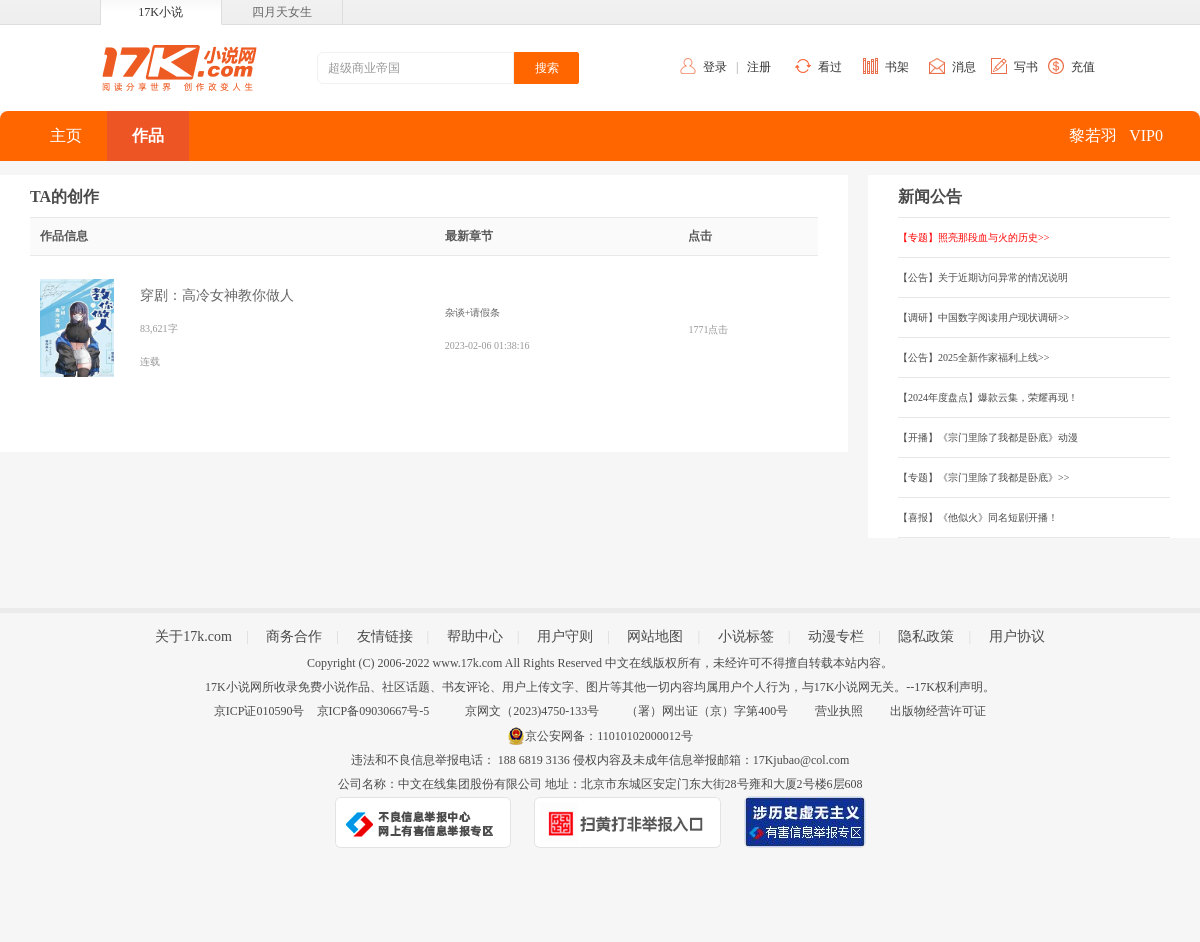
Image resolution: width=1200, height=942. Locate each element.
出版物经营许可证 (938, 711)
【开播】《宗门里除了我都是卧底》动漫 (988, 437)
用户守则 (565, 636)
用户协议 (1017, 636)
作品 (148, 135)
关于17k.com (193, 636)
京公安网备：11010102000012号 (609, 736)
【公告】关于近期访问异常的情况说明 (983, 277)
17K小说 (160, 12)
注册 (759, 67)
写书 (1026, 67)
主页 (66, 135)
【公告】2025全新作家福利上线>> (973, 357)
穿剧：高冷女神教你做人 (217, 295)
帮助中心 (475, 636)
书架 (897, 67)
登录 (715, 67)
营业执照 (839, 711)
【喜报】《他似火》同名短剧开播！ (978, 517)
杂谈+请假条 (473, 312)
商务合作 (294, 636)
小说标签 (746, 636)
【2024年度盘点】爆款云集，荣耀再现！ (988, 397)
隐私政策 (926, 636)
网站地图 (655, 636)
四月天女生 (282, 12)
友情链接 (385, 636)
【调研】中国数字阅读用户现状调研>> (983, 317)
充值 (1083, 67)
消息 (964, 67)
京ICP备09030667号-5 (373, 711)
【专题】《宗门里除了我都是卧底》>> (983, 477)
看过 (830, 67)
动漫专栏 (836, 636)
